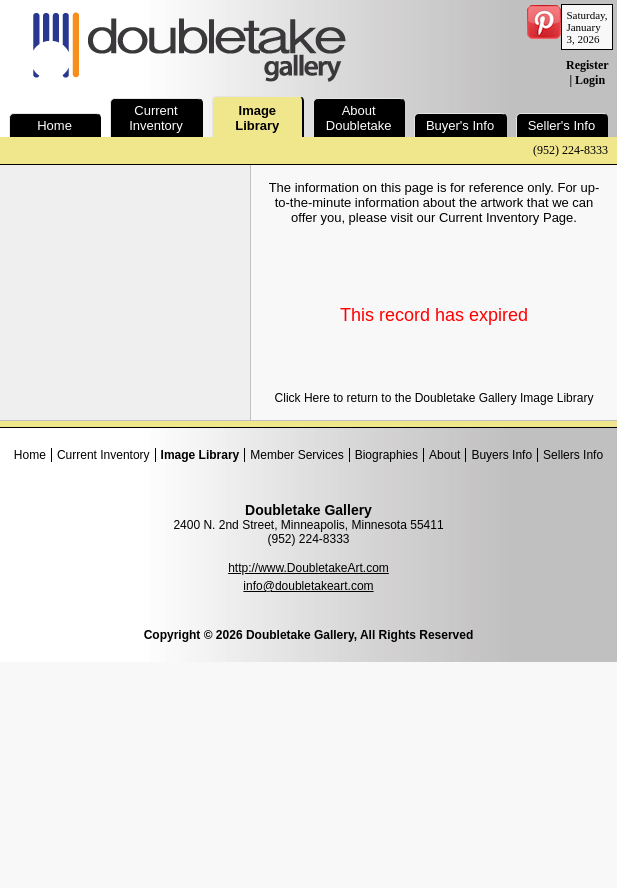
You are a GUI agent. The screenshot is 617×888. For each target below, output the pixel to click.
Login (590, 80)
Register (587, 65)
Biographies (386, 455)
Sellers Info (573, 455)
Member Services (296, 455)
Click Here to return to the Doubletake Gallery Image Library (434, 398)
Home (30, 455)
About (444, 455)
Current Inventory (103, 455)
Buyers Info (501, 455)
